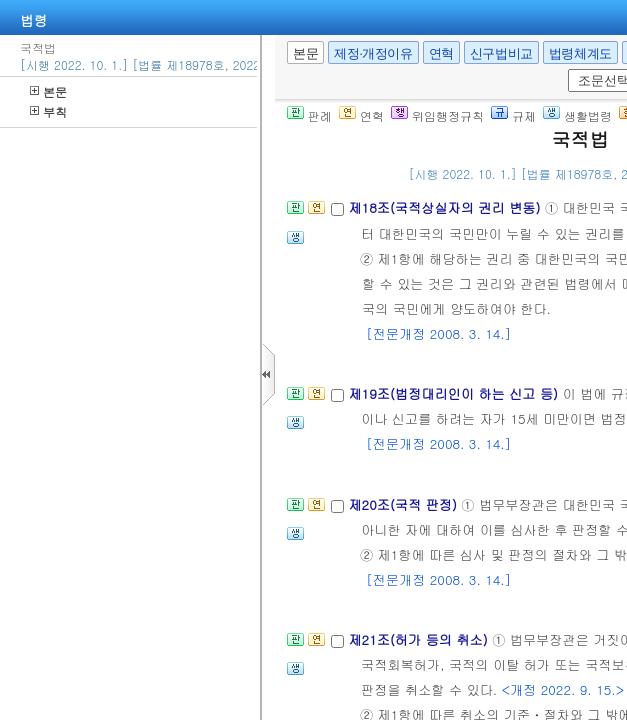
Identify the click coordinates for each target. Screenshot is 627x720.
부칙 (48, 111)
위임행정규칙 (437, 115)
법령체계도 (580, 53)
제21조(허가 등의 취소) (420, 639)
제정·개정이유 (373, 53)
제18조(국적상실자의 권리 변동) (446, 207)
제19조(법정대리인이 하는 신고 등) (455, 393)
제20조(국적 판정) (404, 504)
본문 (48, 91)
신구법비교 (501, 53)
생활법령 (577, 115)
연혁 (441, 53)
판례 (309, 115)
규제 (513, 115)
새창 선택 (564, 69)
